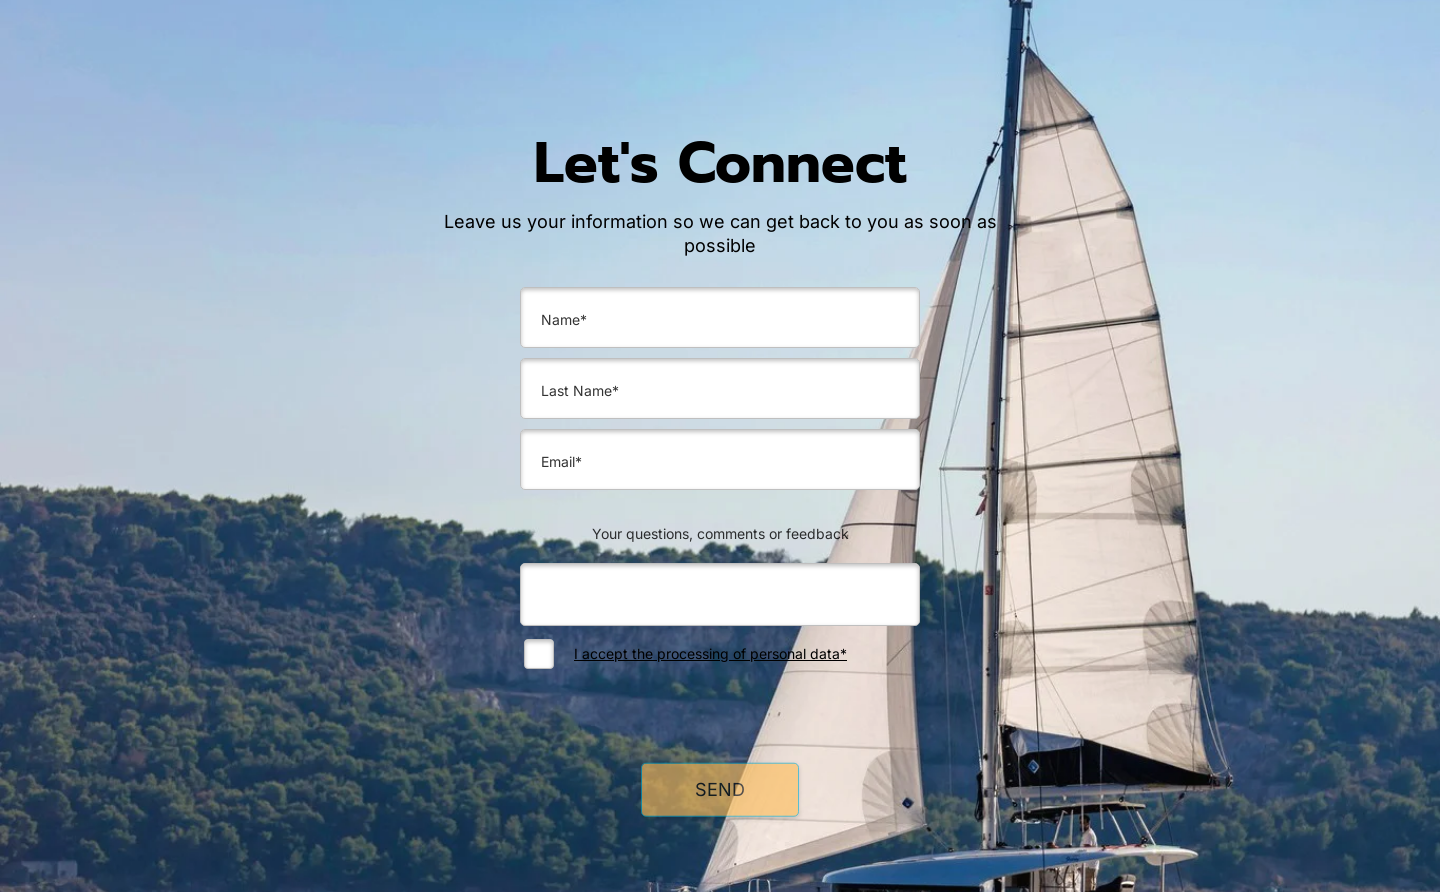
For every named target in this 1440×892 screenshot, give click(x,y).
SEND (720, 795)
